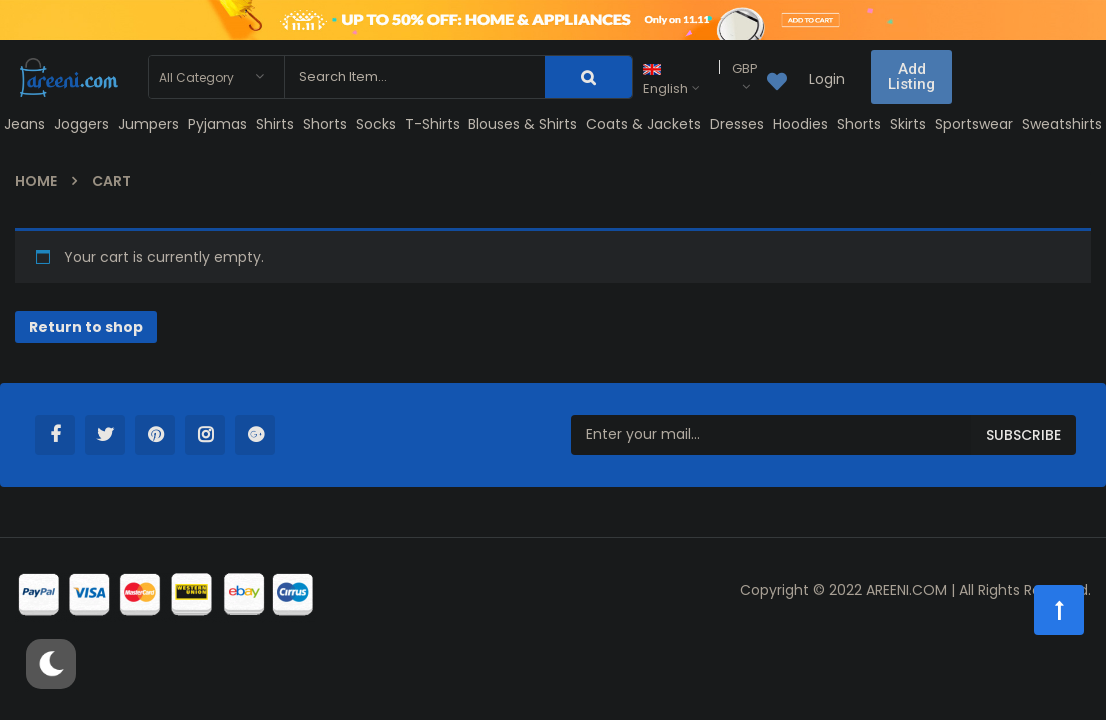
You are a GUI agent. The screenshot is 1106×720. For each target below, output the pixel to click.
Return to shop (86, 327)
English (665, 81)
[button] (911, 77)
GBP (745, 68)
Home (36, 181)
